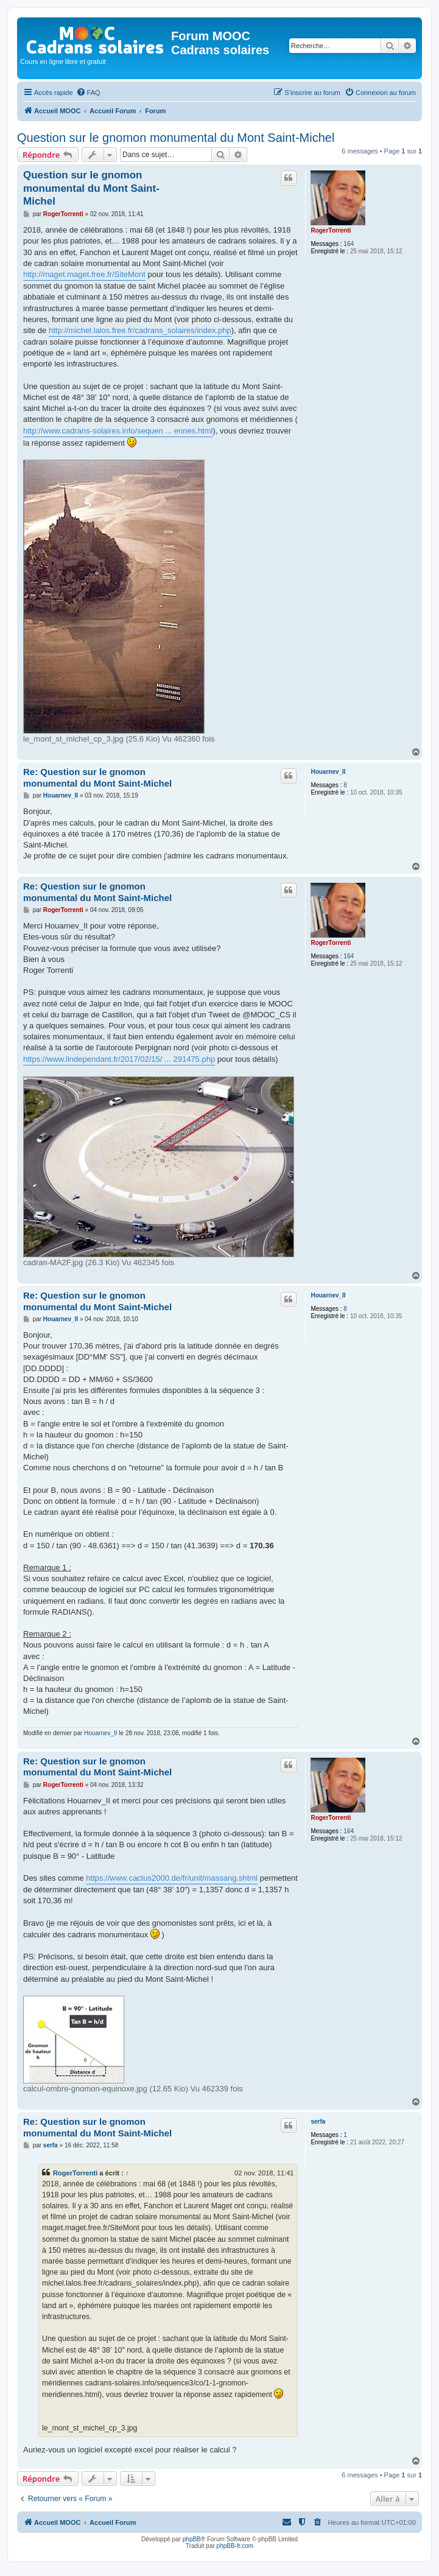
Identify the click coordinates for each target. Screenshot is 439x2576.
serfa (318, 2121)
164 (348, 243)
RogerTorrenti (331, 230)
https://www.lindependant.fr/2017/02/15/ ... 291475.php (119, 1059)
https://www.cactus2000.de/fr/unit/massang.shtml (172, 1878)
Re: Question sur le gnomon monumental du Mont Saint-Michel (97, 777)
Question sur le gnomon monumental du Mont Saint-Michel (175, 137)
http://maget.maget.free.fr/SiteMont (84, 274)
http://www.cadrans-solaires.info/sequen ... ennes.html (117, 430)
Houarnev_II (328, 771)
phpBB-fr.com (235, 2546)
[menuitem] (88, 92)
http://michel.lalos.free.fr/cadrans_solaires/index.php (140, 330)
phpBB (192, 2539)
